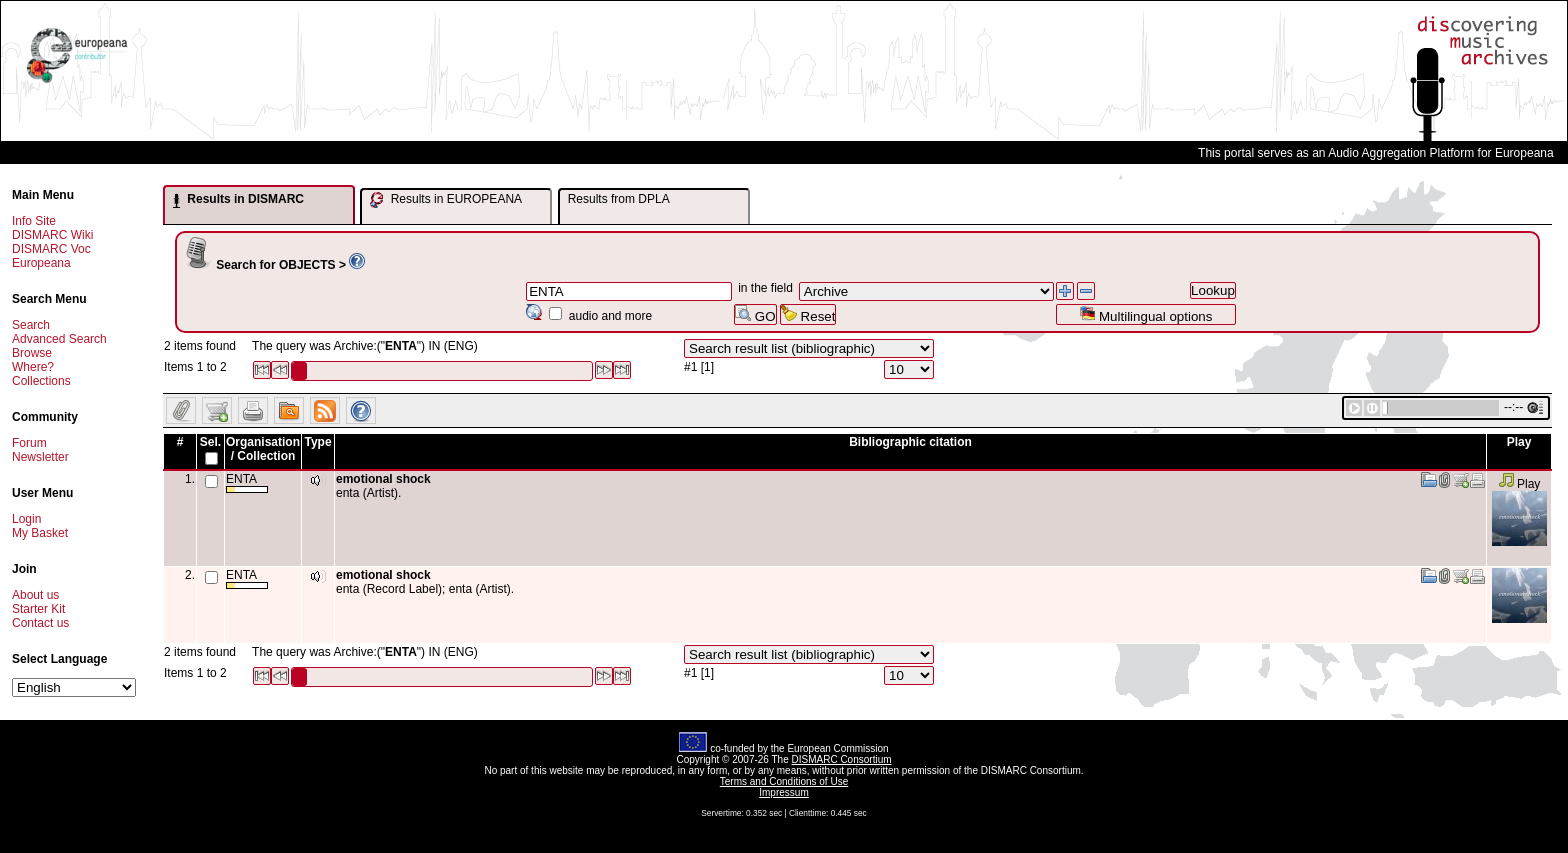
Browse (32, 353)
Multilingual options (1145, 314)
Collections (41, 381)
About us (35, 595)
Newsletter (40, 457)
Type (317, 442)
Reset (808, 314)
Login (26, 519)
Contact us (40, 623)
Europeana (41, 263)
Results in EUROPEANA (446, 200)
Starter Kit (38, 609)
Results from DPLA (619, 199)
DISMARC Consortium (842, 759)
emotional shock (383, 479)
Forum (29, 443)
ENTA (247, 482)
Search (31, 325)
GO (755, 314)
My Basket (40, 533)
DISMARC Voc (51, 249)
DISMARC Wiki (52, 235)
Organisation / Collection (263, 449)
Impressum (783, 792)
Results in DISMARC (238, 200)
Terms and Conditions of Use (784, 781)
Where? (33, 367)
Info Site (34, 221)
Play (1519, 484)
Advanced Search (59, 339)
